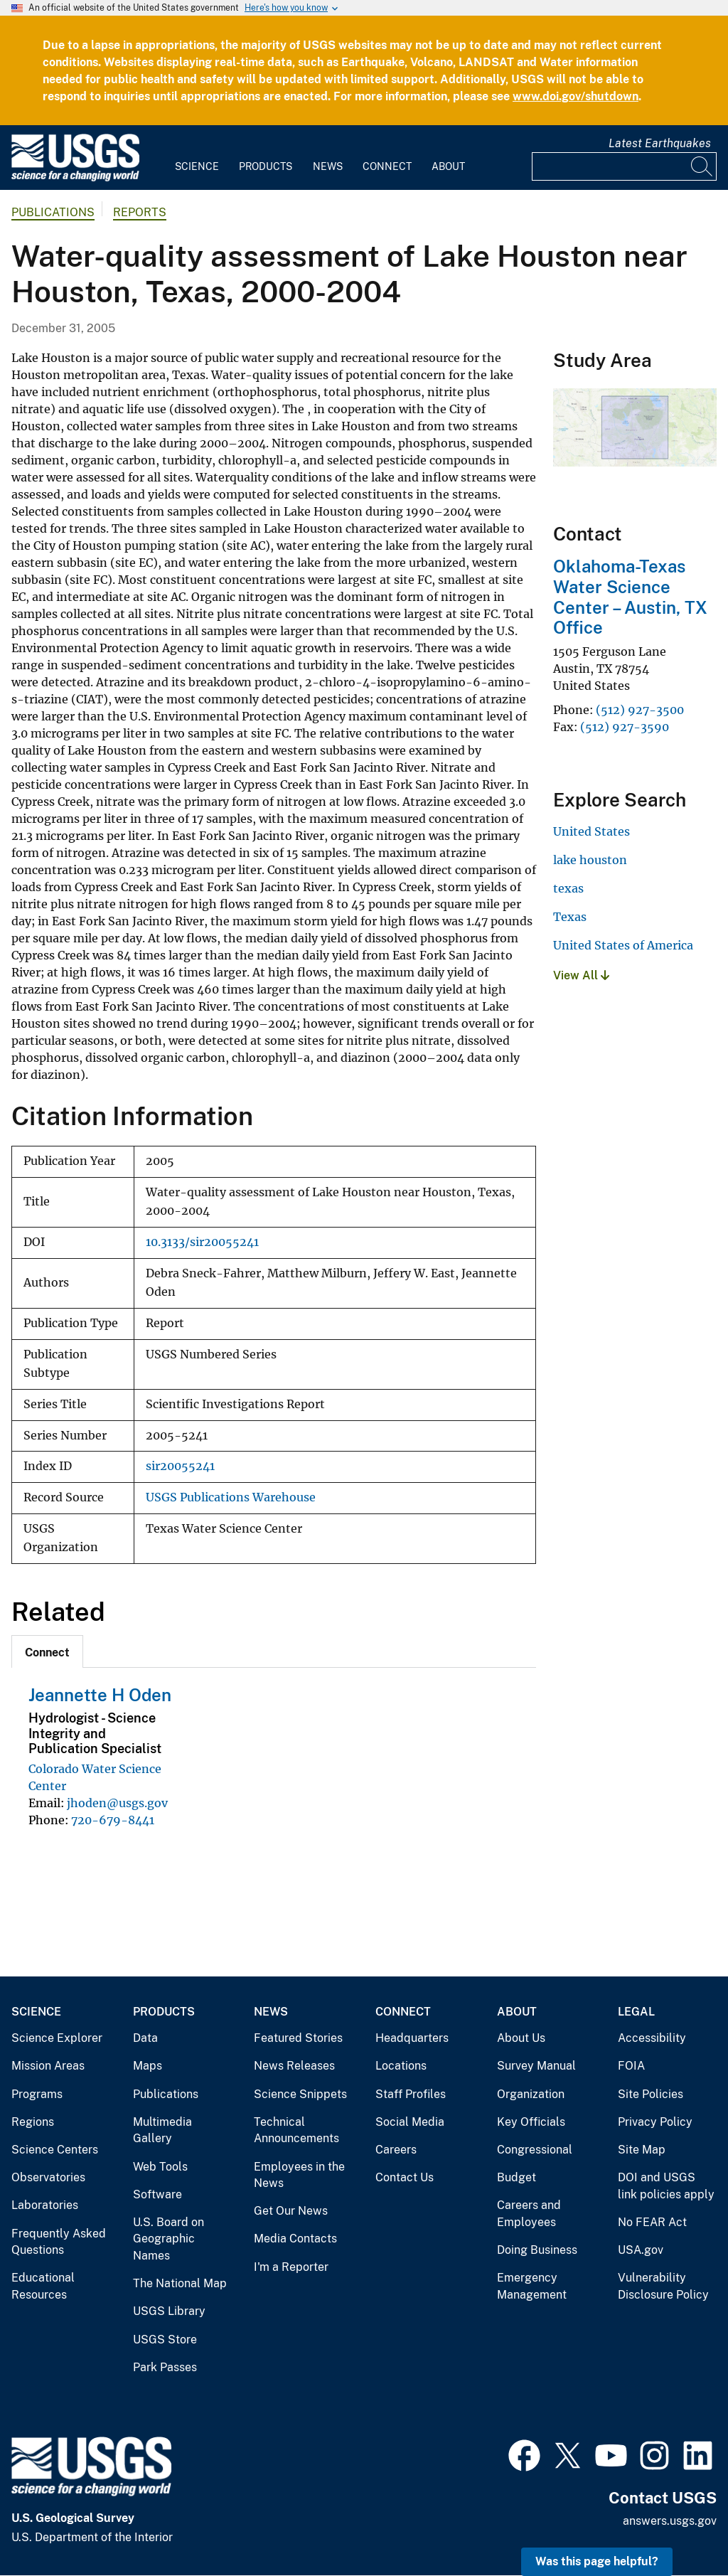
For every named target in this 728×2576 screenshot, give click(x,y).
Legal (636, 2011)
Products (265, 166)
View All (581, 975)
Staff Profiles (410, 2094)
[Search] (702, 166)
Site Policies (650, 2094)
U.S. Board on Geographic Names (168, 2238)
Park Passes (165, 2367)
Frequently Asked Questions (58, 2242)
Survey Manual (536, 2065)
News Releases (294, 2065)
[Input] (624, 166)
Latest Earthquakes (660, 143)
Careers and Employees (529, 2213)
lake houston (590, 860)
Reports (139, 212)
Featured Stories (298, 2038)
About (448, 166)
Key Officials (531, 2122)
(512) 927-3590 (624, 727)
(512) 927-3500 (640, 710)
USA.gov (640, 2250)
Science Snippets (300, 2094)
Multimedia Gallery (162, 2130)
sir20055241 (180, 1466)
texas (568, 888)
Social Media (409, 2122)
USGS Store (165, 2339)
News (328, 166)
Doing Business (537, 2250)
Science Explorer (56, 2038)
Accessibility (652, 2038)
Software (157, 2194)
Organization (530, 2094)
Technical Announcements (296, 2130)
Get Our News (291, 2211)
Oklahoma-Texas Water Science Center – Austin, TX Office (630, 596)
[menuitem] (197, 158)
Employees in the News (299, 2175)
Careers (396, 2149)
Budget (516, 2177)
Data (145, 2038)
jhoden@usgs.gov (117, 1803)
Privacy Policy (655, 2122)
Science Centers (54, 2149)
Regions (32, 2122)
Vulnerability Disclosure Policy (663, 2286)
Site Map (641, 2149)
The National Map (180, 2283)
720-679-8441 (112, 1820)
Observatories (48, 2177)
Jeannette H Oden (99, 1695)
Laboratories (44, 2205)
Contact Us (404, 2177)
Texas (570, 917)
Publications (53, 212)
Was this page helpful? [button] (596, 2561)
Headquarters (412, 2038)
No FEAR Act (652, 2222)
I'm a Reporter (291, 2267)
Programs (37, 2094)
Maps (147, 2065)
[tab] (47, 1651)
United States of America (623, 945)
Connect (387, 166)
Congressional (534, 2149)
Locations (401, 2065)
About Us (521, 2038)
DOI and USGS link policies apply (666, 2186)
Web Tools (160, 2166)
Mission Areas (48, 2065)
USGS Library (169, 2311)
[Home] (75, 178)
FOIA (631, 2065)
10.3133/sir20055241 (202, 1242)
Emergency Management (532, 2286)
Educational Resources (43, 2286)
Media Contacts (295, 2238)
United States (591, 831)
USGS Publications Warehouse (231, 1497)
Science (197, 166)
